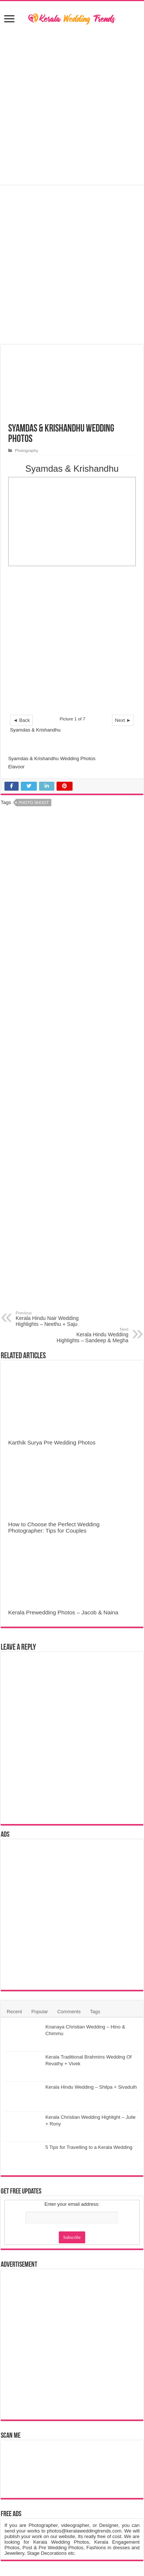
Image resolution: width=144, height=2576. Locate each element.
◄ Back (21, 720)
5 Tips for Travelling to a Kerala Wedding (88, 2147)
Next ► (123, 720)
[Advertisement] (72, 105)
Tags (95, 2011)
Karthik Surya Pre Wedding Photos (52, 1442)
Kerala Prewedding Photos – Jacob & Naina (63, 1612)
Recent (14, 2011)
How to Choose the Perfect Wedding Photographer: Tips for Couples (54, 1527)
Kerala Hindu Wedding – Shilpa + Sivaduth (91, 2087)
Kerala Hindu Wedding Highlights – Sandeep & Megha (90, 1335)
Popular (39, 2011)
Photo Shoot (34, 802)
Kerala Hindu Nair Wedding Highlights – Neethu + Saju (54, 1319)
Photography (26, 450)
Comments (69, 2011)
